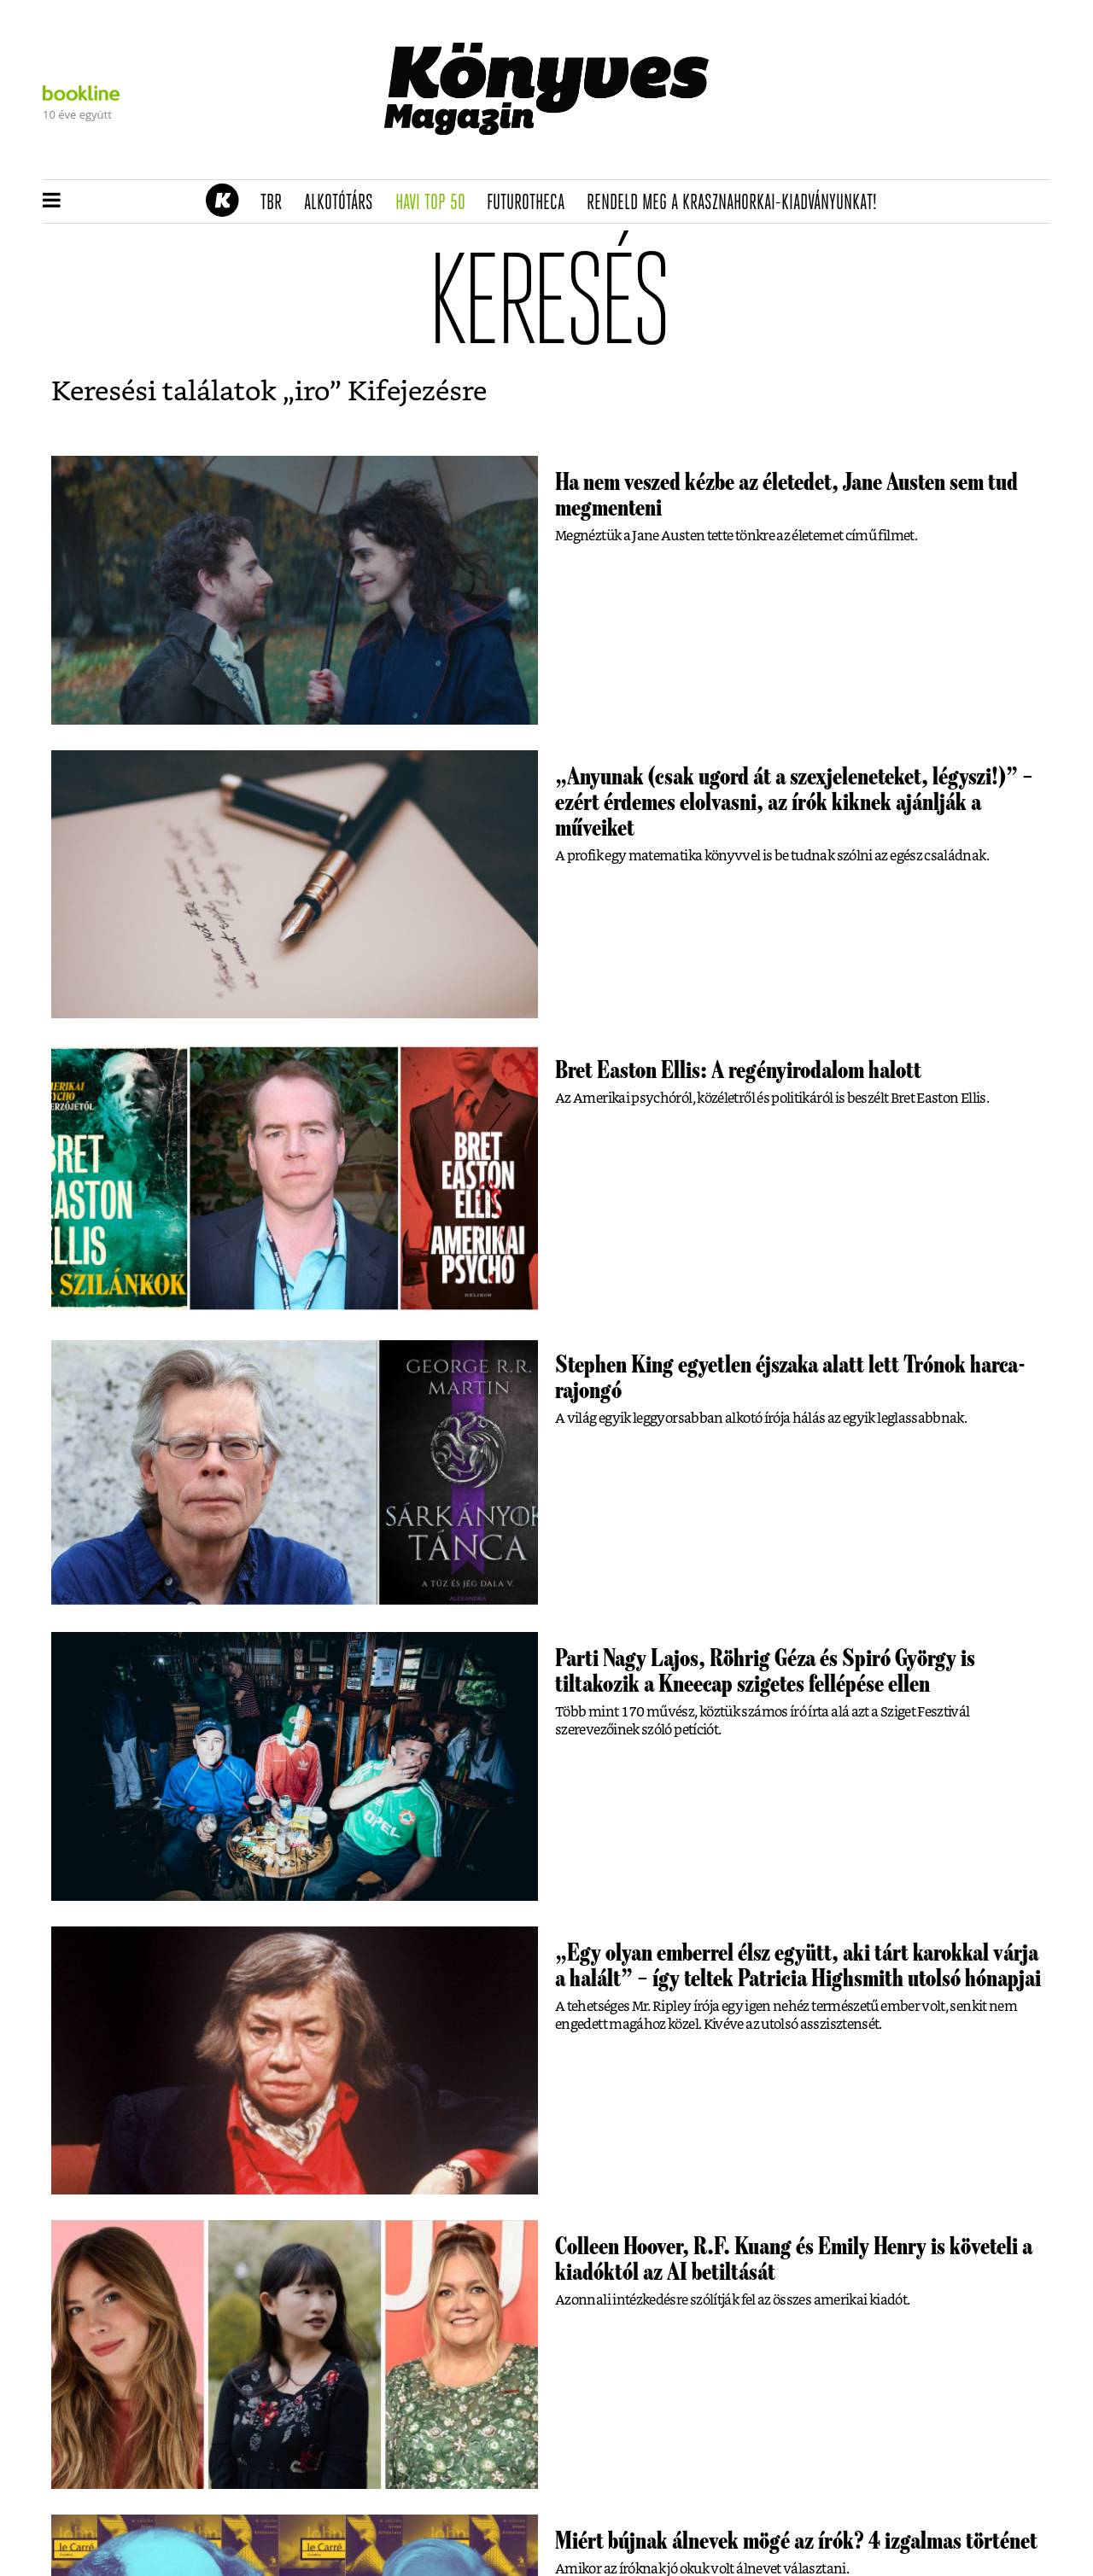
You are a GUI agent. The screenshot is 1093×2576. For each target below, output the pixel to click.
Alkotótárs (344, 203)
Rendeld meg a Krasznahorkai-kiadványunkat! (737, 203)
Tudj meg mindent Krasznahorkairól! (838, 159)
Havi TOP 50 (435, 203)
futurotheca (531, 203)
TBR (276, 203)
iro (312, 391)
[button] (52, 201)
